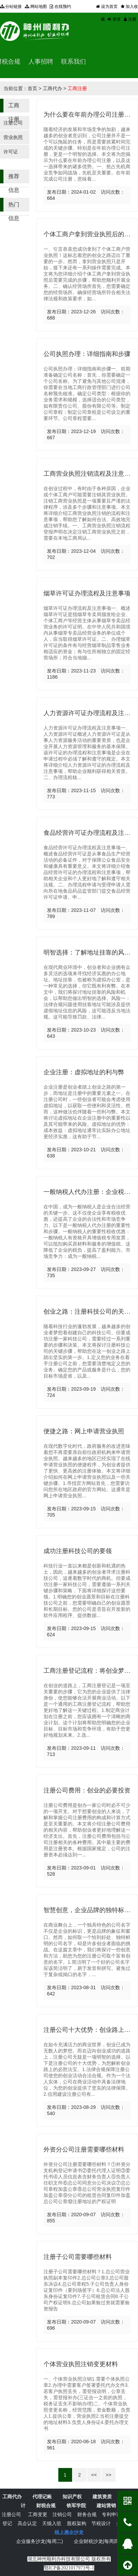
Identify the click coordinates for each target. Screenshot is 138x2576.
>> (108, 2475)
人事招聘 (40, 61)
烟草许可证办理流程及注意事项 (86, 593)
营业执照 (13, 137)
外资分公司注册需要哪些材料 (83, 2149)
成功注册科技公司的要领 (77, 1551)
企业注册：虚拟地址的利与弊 (83, 1072)
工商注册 (77, 88)
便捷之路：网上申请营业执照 (83, 1431)
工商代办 (52, 88)
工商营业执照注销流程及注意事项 (90, 473)
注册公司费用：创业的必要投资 (86, 1790)
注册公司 (13, 123)
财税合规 (46, 2505)
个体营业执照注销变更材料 (80, 2364)
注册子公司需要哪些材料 (77, 2256)
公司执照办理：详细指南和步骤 (86, 354)
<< (94, 2475)
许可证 (10, 151)
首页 (32, 88)
